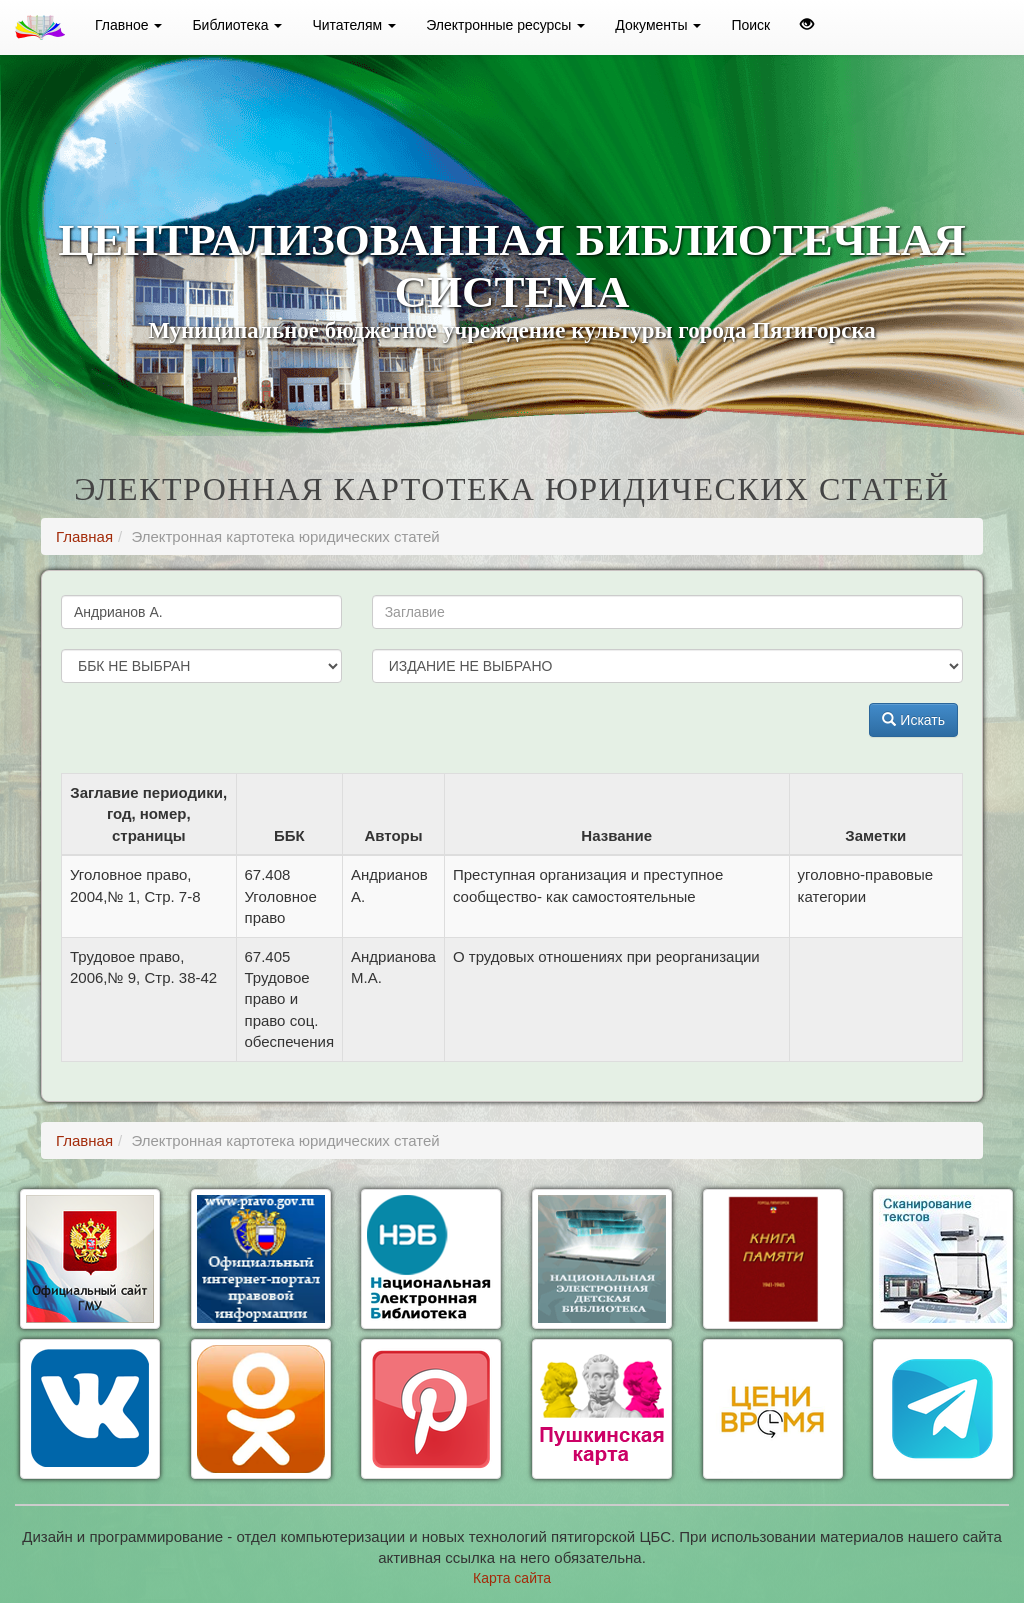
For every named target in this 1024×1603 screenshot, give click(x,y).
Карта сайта (512, 1578)
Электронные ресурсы (505, 25)
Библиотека (237, 25)
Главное (128, 25)
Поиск (750, 25)
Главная (84, 536)
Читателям (354, 25)
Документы (658, 25)
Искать (913, 720)
